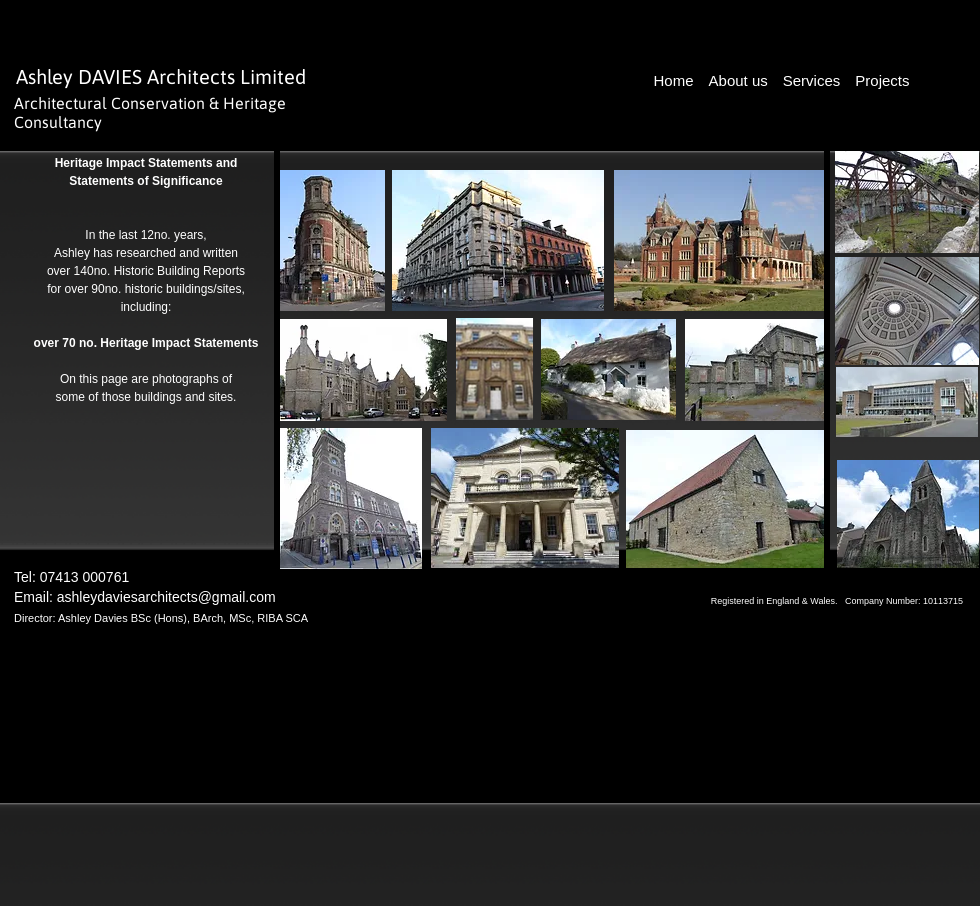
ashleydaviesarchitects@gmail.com (166, 597)
